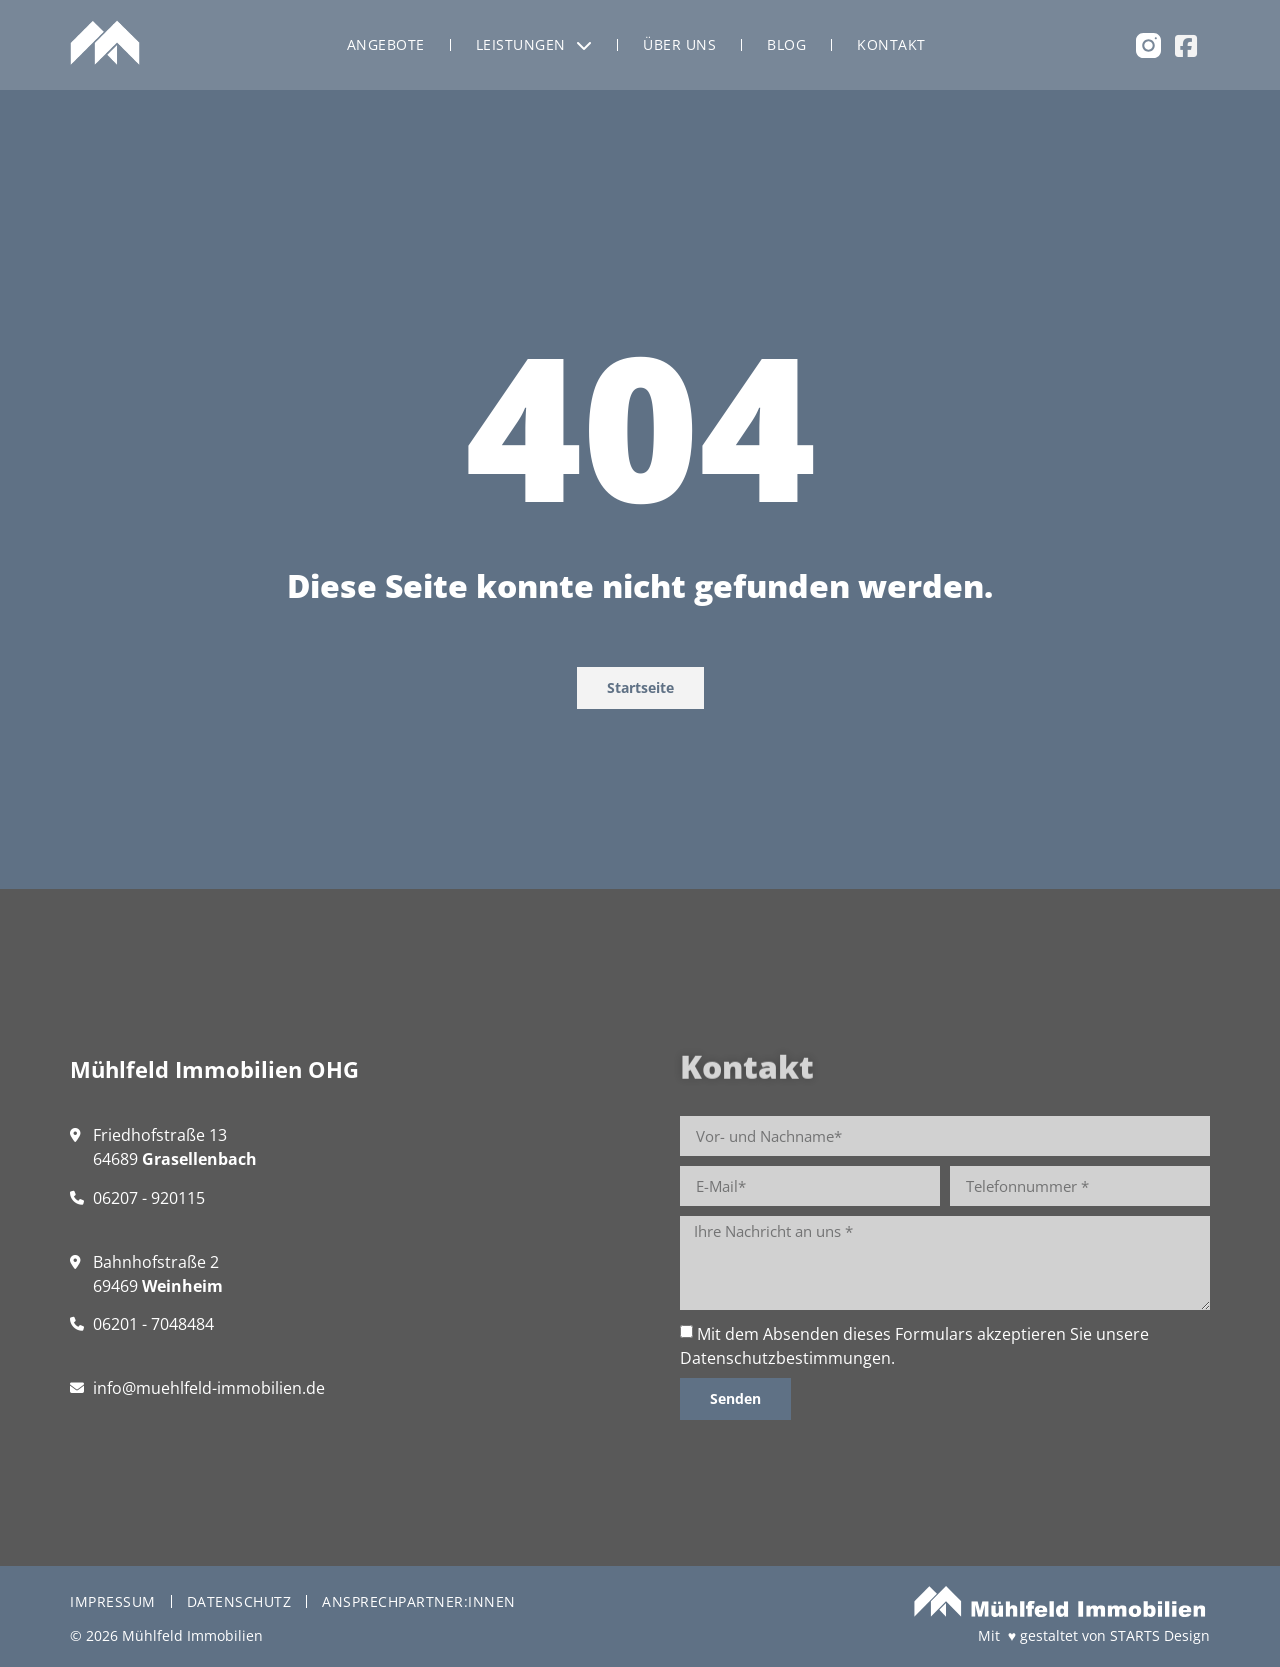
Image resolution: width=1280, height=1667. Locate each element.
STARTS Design (1160, 1635)
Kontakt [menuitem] (891, 44)
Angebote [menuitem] (386, 44)
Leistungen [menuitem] (534, 44)
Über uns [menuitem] (679, 44)
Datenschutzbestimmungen (785, 1358)
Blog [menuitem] (786, 44)
